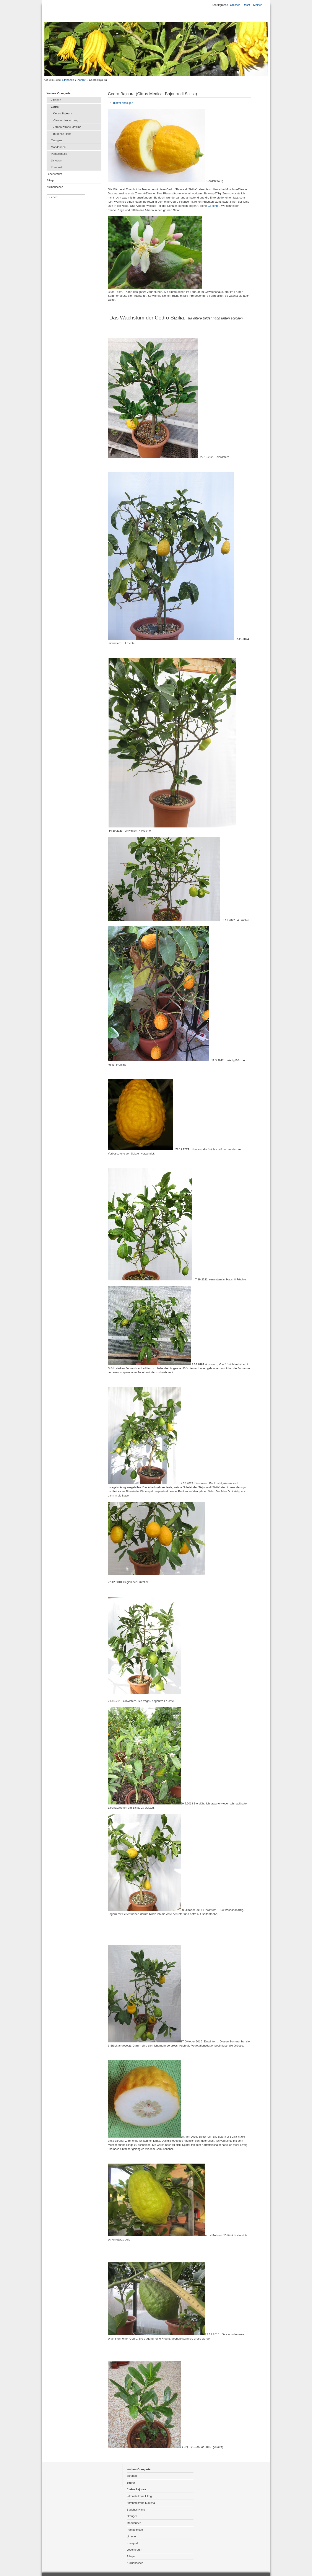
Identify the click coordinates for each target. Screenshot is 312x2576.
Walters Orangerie (58, 93)
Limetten (56, 160)
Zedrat (82, 79)
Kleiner (257, 5)
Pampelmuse (59, 153)
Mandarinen (58, 147)
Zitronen (56, 100)
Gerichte (213, 205)
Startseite (68, 79)
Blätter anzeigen (123, 102)
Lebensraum (54, 174)
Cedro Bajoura (62, 113)
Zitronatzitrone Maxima (67, 127)
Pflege (50, 180)
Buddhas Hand (62, 133)
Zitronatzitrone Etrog (65, 120)
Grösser (235, 5)
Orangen (56, 140)
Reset (246, 5)
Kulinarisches (55, 187)
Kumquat (56, 167)
